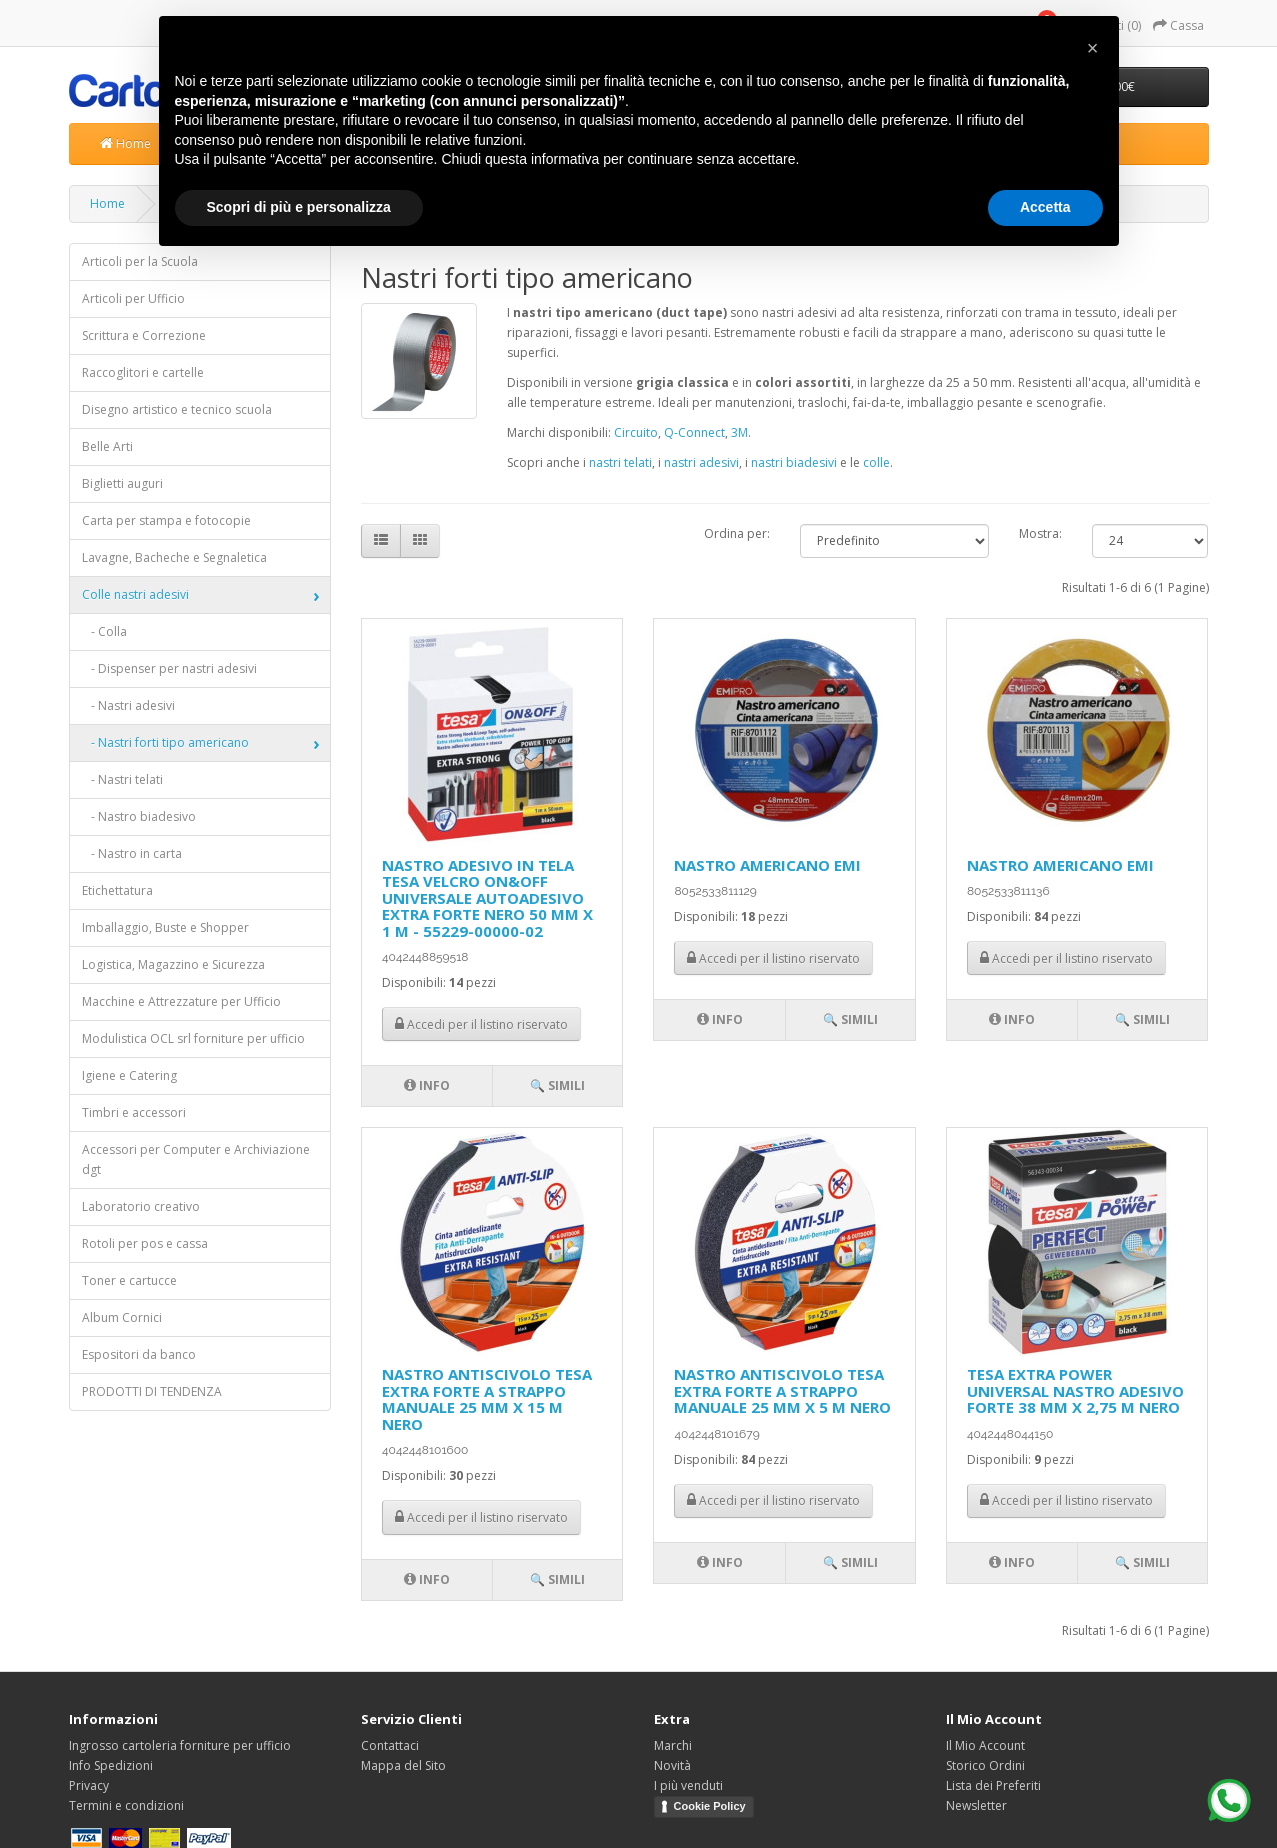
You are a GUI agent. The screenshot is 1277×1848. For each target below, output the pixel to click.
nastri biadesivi (794, 462)
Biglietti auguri (122, 483)
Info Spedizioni (111, 1765)
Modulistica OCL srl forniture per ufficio (193, 1038)
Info (427, 1085)
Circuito (636, 432)
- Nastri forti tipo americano (165, 742)
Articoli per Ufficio (133, 298)
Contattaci (390, 1745)
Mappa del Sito (403, 1765)
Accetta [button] (1045, 207)
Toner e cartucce (129, 1280)
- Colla (104, 631)
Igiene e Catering (129, 1075)
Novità (672, 1765)
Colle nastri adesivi (135, 594)
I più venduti (688, 1785)
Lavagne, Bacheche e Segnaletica (174, 557)
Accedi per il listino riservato (481, 1024)
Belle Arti (107, 446)
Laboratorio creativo (141, 1206)
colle (876, 462)
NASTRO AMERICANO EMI (767, 865)
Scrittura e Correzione (144, 335)
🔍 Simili (557, 1085)
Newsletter (976, 1805)
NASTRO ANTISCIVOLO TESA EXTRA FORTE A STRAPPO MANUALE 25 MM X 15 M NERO (487, 1399)
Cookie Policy (710, 1806)
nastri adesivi (701, 462)
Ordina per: (737, 533)
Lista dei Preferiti (993, 1785)
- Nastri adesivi (128, 705)
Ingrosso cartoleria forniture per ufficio (180, 1745)
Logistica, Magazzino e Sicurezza (173, 964)
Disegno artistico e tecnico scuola (177, 409)
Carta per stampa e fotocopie (166, 520)
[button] (1093, 48)
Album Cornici (122, 1317)
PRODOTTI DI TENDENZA (152, 1391)
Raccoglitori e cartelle (143, 372)
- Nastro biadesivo (139, 816)
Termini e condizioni (126, 1805)
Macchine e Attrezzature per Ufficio (181, 1001)
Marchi (673, 1745)
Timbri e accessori (134, 1112)
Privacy (89, 1785)
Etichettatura (117, 890)
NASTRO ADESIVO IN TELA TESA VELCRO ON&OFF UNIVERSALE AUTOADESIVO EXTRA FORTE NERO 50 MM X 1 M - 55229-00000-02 (487, 898)
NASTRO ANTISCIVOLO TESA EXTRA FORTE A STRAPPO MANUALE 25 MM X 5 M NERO (782, 1390)
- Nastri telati (122, 779)
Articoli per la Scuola (140, 261)
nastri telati (620, 462)
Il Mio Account (985, 1745)
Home (125, 143)
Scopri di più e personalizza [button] (299, 207)
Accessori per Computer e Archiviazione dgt (196, 1159)
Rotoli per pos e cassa (145, 1243)
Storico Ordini (985, 1765)
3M (739, 432)
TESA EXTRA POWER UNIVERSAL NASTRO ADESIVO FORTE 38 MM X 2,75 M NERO (1075, 1390)
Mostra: (1040, 533)
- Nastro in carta (132, 853)
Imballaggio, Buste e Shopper (165, 927)
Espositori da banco (139, 1354)
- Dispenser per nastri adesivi (169, 668)
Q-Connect (694, 432)
